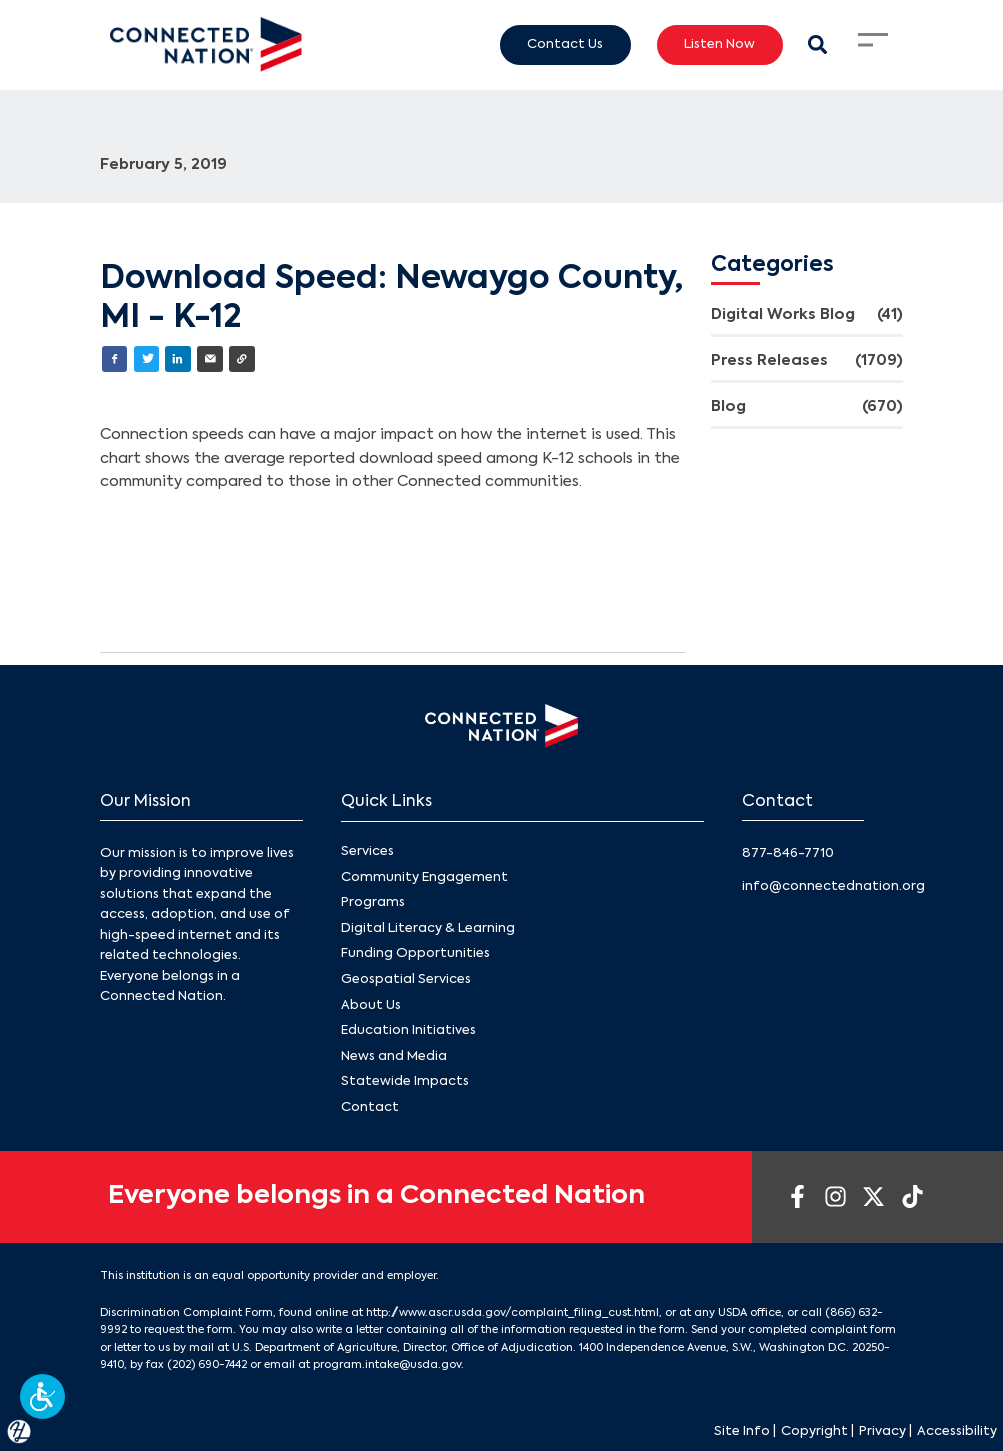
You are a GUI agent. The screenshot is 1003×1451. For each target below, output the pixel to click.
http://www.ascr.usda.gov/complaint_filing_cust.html (512, 1313)
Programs (373, 902)
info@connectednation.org (833, 886)
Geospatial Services (406, 979)
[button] (42, 1396)
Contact (370, 1107)
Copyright (814, 1431)
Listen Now (719, 44)
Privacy (882, 1431)
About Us (371, 1004)
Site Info (742, 1431)
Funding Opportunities (415, 953)
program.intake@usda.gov (387, 1365)
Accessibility (957, 1431)
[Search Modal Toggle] (818, 44)
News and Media (394, 1055)
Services (367, 851)
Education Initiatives (408, 1030)
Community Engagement (424, 876)
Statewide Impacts (405, 1081)
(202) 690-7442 (207, 1365)
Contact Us (565, 44)
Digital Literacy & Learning (428, 928)
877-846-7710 (788, 853)
